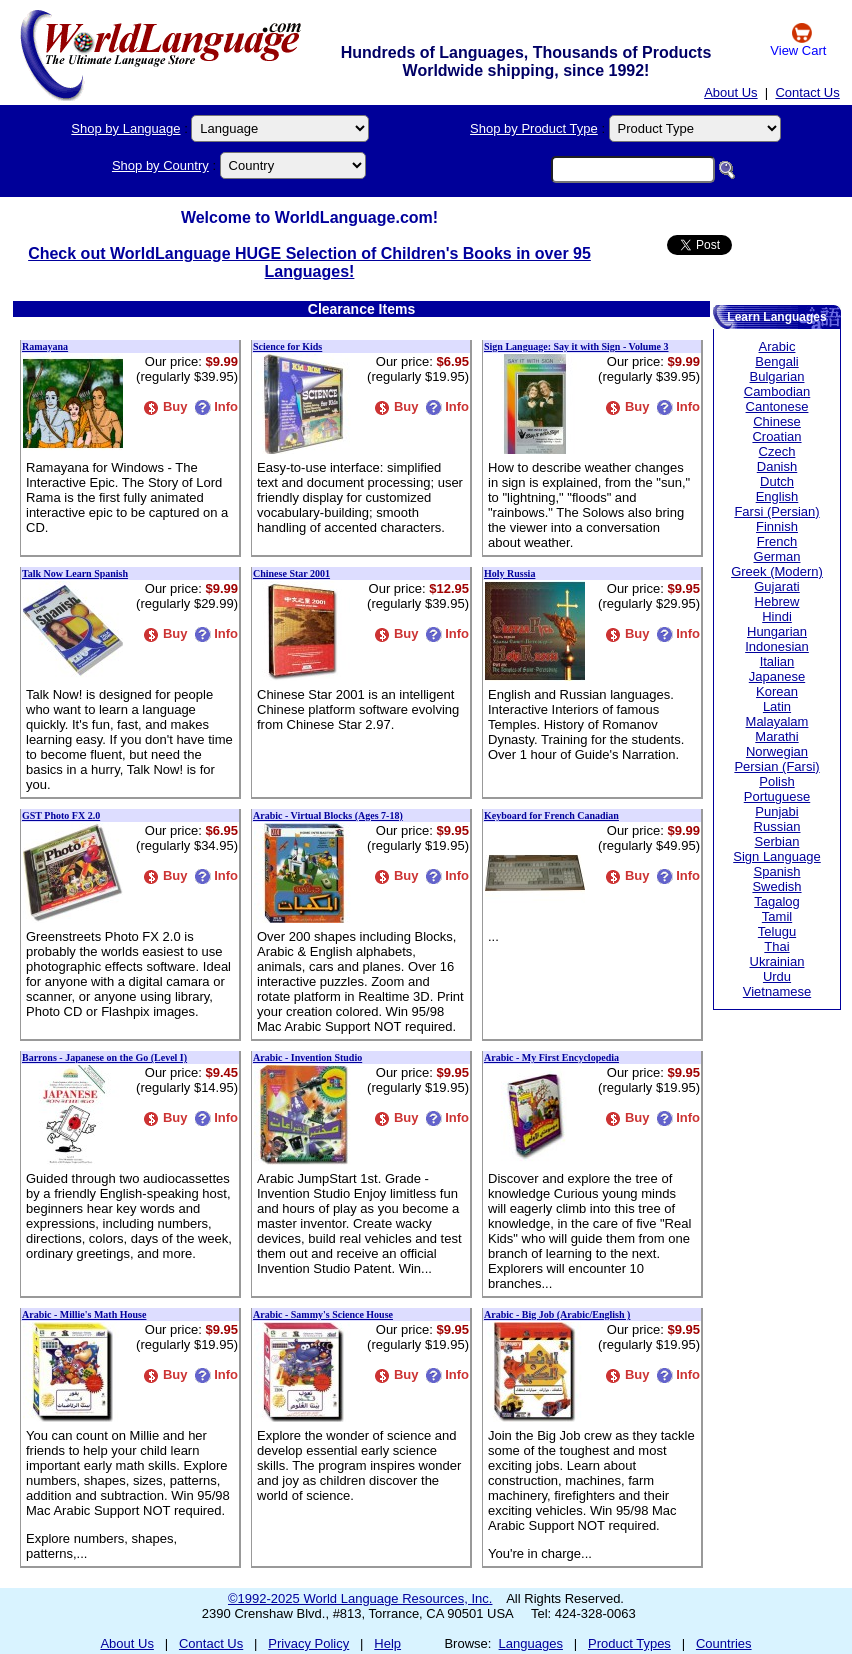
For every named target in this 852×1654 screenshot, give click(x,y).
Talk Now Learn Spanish (75, 573)
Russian (777, 826)
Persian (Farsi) (776, 766)
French (777, 541)
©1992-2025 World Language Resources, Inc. (360, 1598)
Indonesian (777, 646)
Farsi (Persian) (776, 511)
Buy (165, 406)
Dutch (777, 481)
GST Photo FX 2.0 (61, 815)
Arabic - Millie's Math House (84, 1314)
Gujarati (777, 586)
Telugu (777, 931)
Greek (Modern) (777, 571)
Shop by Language (125, 128)
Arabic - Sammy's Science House (323, 1314)
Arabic (777, 346)
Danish (777, 466)
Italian (777, 661)
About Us (730, 92)
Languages (531, 1643)
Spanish (777, 871)
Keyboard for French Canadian (551, 815)
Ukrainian (777, 961)
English (777, 496)
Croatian (776, 436)
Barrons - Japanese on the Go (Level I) (104, 1057)
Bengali (776, 361)
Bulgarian (777, 376)
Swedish (776, 886)
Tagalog (777, 901)
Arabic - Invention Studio (307, 1057)
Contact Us (807, 92)
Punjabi (776, 811)
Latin (777, 706)
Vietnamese (777, 991)
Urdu (777, 976)
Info (216, 406)
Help (387, 1643)
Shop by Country (160, 165)
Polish (776, 781)
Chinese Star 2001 (291, 573)
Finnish (777, 526)
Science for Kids (287, 346)
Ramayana (45, 346)
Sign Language (776, 856)
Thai (776, 946)
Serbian (777, 841)
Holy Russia (509, 573)
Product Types (629, 1643)
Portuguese (777, 796)
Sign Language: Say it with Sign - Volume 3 (576, 346)
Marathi (776, 736)
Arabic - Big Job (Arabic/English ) (557, 1314)
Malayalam (777, 721)
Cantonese (777, 406)
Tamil (777, 916)
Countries (724, 1643)
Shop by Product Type (534, 128)
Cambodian (777, 391)
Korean (777, 691)
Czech (777, 451)
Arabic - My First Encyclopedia (551, 1057)
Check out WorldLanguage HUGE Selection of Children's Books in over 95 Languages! (309, 262)
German (777, 556)
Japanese (777, 676)
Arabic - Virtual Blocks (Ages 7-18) (328, 815)
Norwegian (777, 751)
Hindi (777, 616)
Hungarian (777, 631)
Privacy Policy (308, 1643)
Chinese (777, 421)
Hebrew (777, 601)
